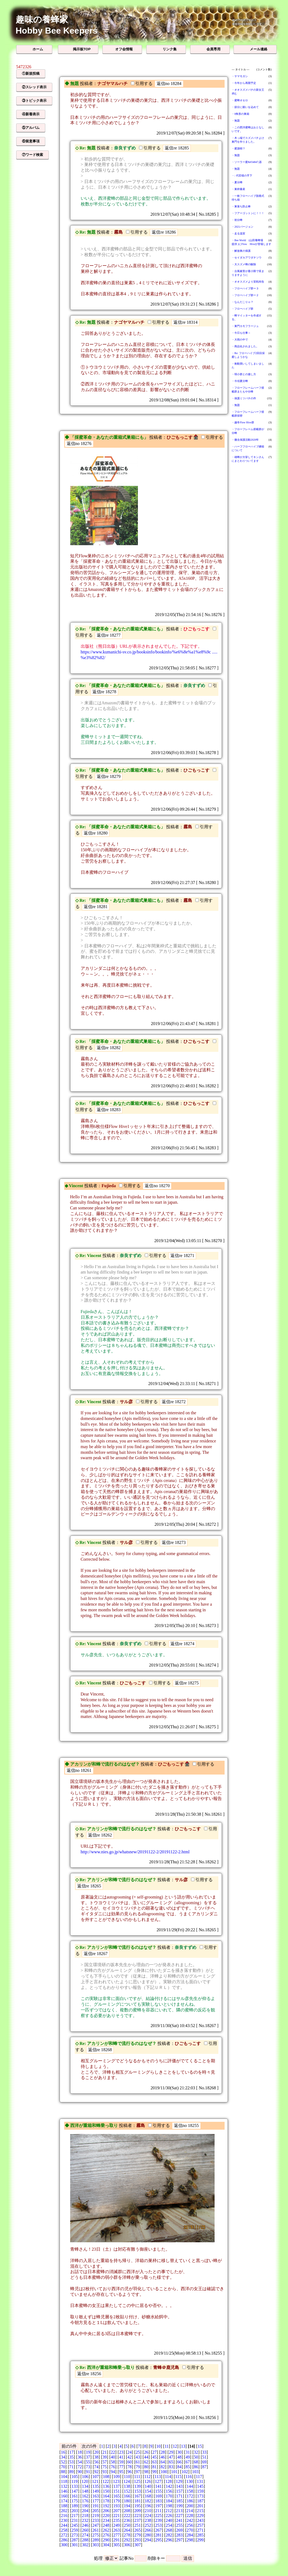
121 (95, 2481)
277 (116, 2535)
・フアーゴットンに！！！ (248, 213)
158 (190, 2491)
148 (85, 2491)
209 (137, 2510)
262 (106, 2530)
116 (189, 2476)
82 (163, 2466)
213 (179, 2510)
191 (95, 2505)
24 (129, 2452)
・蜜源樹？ (238, 148)
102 (185, 2471)
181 (137, 2501)
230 (64, 2520)
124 (127, 2481)
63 (154, 2462)
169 (158, 2496)
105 (74, 2476)
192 (106, 2505)
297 (179, 2540)
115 (178, 2476)
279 (137, 2535)
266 (148, 2530)
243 (200, 2520)
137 (116, 2486)
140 (148, 2486)
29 (171, 2452)
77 (121, 2466)
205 (95, 2510)
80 (146, 2466)
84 (179, 2466)
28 (163, 2452)
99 (154, 2471)
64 (163, 2462)
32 (196, 2452)
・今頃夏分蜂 (240, 380)
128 (168, 2481)
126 (147, 2481)
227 (179, 2515)
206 (106, 2510)
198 (169, 2505)
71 (71, 2466)
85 (188, 2466)
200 (190, 2505)
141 (158, 2486)
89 (71, 2471)
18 (79, 2452)
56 (96, 2462)
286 (64, 2540)
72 (79, 2466)
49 (188, 2457)
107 (95, 2476)
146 (64, 2491)
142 (169, 2486)
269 (179, 2530)
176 (85, 2501)
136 (106, 2486)
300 (64, 2544)
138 (127, 2486)
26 (146, 2452)
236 (127, 2520)
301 (74, 2544)
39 (104, 2457)
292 (127, 2540)
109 (116, 2476)
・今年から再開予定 (244, 82)
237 (137, 2520)
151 (116, 2491)
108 (106, 2476)
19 (88, 2452)
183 (158, 2501)
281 (158, 2535)
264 (127, 2530)
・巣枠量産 (238, 189)
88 (63, 2471)
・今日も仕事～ (241, 332)
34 (63, 2457)
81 (154, 2466)
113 (157, 2476)
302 (85, 2544)
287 (74, 2540)
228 (190, 2515)
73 (88, 2466)
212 (169, 2510)
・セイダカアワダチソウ (246, 257)
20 (96, 2452)
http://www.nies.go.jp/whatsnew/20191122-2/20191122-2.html (135, 1852)
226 (169, 2515)
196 (148, 2505)
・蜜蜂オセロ (240, 100)
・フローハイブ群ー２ (245, 295)
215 (200, 2510)
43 (138, 2457)
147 (74, 2491)
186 (190, 2501)
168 (148, 2496)
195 (137, 2505)
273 (74, 2535)
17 (71, 2452)
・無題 (236, 120)
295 (158, 2540)
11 (166, 2446)
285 (200, 2535)
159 (200, 2491)
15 (200, 2446)
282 (169, 2535)
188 (64, 2505)
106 (85, 2476)
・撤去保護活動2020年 (245, 439)
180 (127, 2501)
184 (169, 2501)
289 (95, 2540)
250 (127, 2525)
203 (74, 2510)
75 (104, 2466)
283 (179, 2535)
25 (138, 2452)
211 (158, 2510)
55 (88, 2462)
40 (113, 2457)
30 (179, 2452)
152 (127, 2491)
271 (200, 2530)
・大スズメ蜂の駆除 (244, 264)
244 (64, 2525)
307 (137, 2544)
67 (188, 2462)
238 (148, 2520)
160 (64, 2496)
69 (204, 2462)
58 (113, 2462)
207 (116, 2510)
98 (146, 2471)
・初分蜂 (237, 219)
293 (137, 2540)
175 (74, 2501)
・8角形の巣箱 (240, 113)
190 (85, 2505)
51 (204, 2457)
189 (74, 2505)
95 (121, 2471)
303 (95, 2544)
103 (195, 2471)
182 (148, 2501)
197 (158, 2505)
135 (95, 2486)
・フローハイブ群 (242, 308)
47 (171, 2457)
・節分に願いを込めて (245, 107)
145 (200, 2486)
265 (137, 2530)
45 (154, 2457)
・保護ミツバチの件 (244, 398)
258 (64, 2530)
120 (85, 2481)
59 (121, 2462)
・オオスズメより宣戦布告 (248, 281)
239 (158, 2520)
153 (137, 2491)
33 (204, 2452)
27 (154, 2452)
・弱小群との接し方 (244, 374)
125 (137, 2481)
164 (106, 2496)
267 (158, 2530)
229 (200, 2515)
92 (96, 2471)
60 (129, 2462)
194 (127, 2505)
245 (74, 2525)
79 (138, 2466)
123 (116, 2481)
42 (129, 2457)
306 (127, 2544)
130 (189, 2481)
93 (104, 2471)
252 (148, 2525)
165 (116, 2496)
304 (106, 2544)
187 (200, 2501)
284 (190, 2535)
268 (169, 2530)
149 (95, 2491)
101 (174, 2471)
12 (175, 2446)
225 (158, 2515)
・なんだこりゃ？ (242, 301)
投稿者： (88, 83)
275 (95, 2535)
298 (190, 2540)
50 (196, 2457)
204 (85, 2510)
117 (199, 2476)
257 (200, 2525)
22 (113, 2452)
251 (137, 2525)
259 (74, 2530)
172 (190, 2496)
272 (64, 2535)
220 (106, 2515)
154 (148, 2491)
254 (169, 2525)
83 (171, 2466)
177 (95, 2501)
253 (158, 2525)
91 (88, 2471)
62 (146, 2462)
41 (121, 2457)
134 (85, 2486)
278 (127, 2535)
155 (158, 2491)
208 (127, 2510)
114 (168, 2476)
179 (116, 2501)
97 (138, 2471)
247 (95, 2525)
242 (190, 2520)
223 (137, 2515)
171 (179, 2496)
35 (71, 2457)
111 (137, 2476)
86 (196, 2466)
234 (106, 2520)
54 (79, 2462)
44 (146, 2457)
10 (158, 2446)
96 (129, 2471)
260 (85, 2530)
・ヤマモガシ (240, 76)
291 (116, 2540)
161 (74, 2496)
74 (96, 2466)
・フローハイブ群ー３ (245, 288)
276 (106, 2535)
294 (148, 2540)
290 (106, 2540)
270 (190, 2530)
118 (64, 2481)
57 (104, 2462)
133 (74, 2486)
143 (179, 2486)
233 (95, 2520)
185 (179, 2501)
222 (127, 2515)
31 (188, 2452)
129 (179, 2481)
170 (169, 2496)
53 (71, 2462)
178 (106, 2501)
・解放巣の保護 (241, 250)
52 (63, 2462)
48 (179, 2457)
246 (85, 2525)
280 (148, 2535)
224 (148, 2515)
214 (189, 2510)
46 (163, 2457)
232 (85, 2520)
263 (116, 2530)
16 (63, 2452)
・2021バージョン (242, 226)
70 (63, 2466)
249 (116, 2525)
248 (106, 2525)
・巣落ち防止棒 (241, 206)
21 (104, 2452)
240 (169, 2520)
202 (64, 2510)
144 (190, 2486)
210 (148, 2510)
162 (85, 2496)
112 (147, 2476)
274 (85, 2535)
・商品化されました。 (245, 346)
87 (204, 2466)
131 (200, 2481)
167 (137, 2496)
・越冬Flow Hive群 (243, 422)
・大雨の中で (240, 339)
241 (179, 2520)
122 (105, 2481)
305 (116, 2544)
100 (164, 2471)
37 (88, 2457)
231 (74, 2520)
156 (169, 2491)
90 (79, 2471)
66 (179, 2462)
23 (121, 2452)
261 (95, 2530)
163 (95, 2496)
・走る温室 (238, 233)
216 (64, 2515)
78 (129, 2466)
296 (169, 2540)
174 (64, 2501)
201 (200, 2505)
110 (127, 2476)
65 (171, 2462)
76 (113, 2466)
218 (85, 2515)
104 (64, 2476)
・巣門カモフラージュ (245, 326)
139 (137, 2486)
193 (116, 2505)
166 (127, 2496)
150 (106, 2491)
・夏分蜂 (237, 182)
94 (113, 2471)
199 (179, 2505)
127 (158, 2481)
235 (116, 2520)
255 (179, 2525)
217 (74, 2515)
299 (200, 2540)
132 (64, 2486)
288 (85, 2540)
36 (79, 2457)
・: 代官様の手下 (242, 175)
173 (200, 2496)
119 (74, 2481)
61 (138, 2462)
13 (183, 2446)
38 (96, 2457)
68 (196, 2462)
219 (95, 2515)
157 (179, 2491)
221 (116, 2515)
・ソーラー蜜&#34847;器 (247, 162)
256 (190, 2525)
